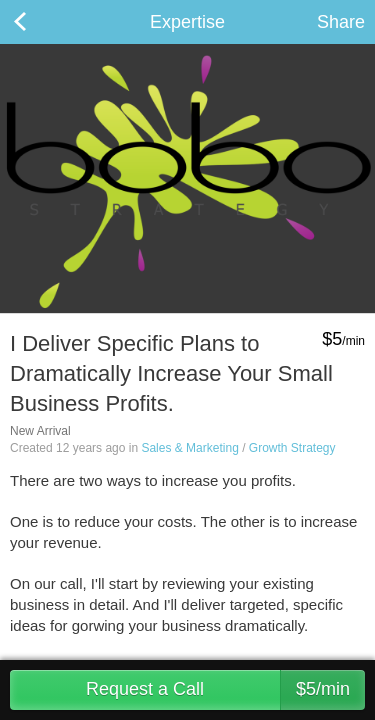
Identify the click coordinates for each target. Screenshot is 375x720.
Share (341, 22)
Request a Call (225, 690)
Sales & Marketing (189, 448)
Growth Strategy (292, 448)
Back (40, 22)
